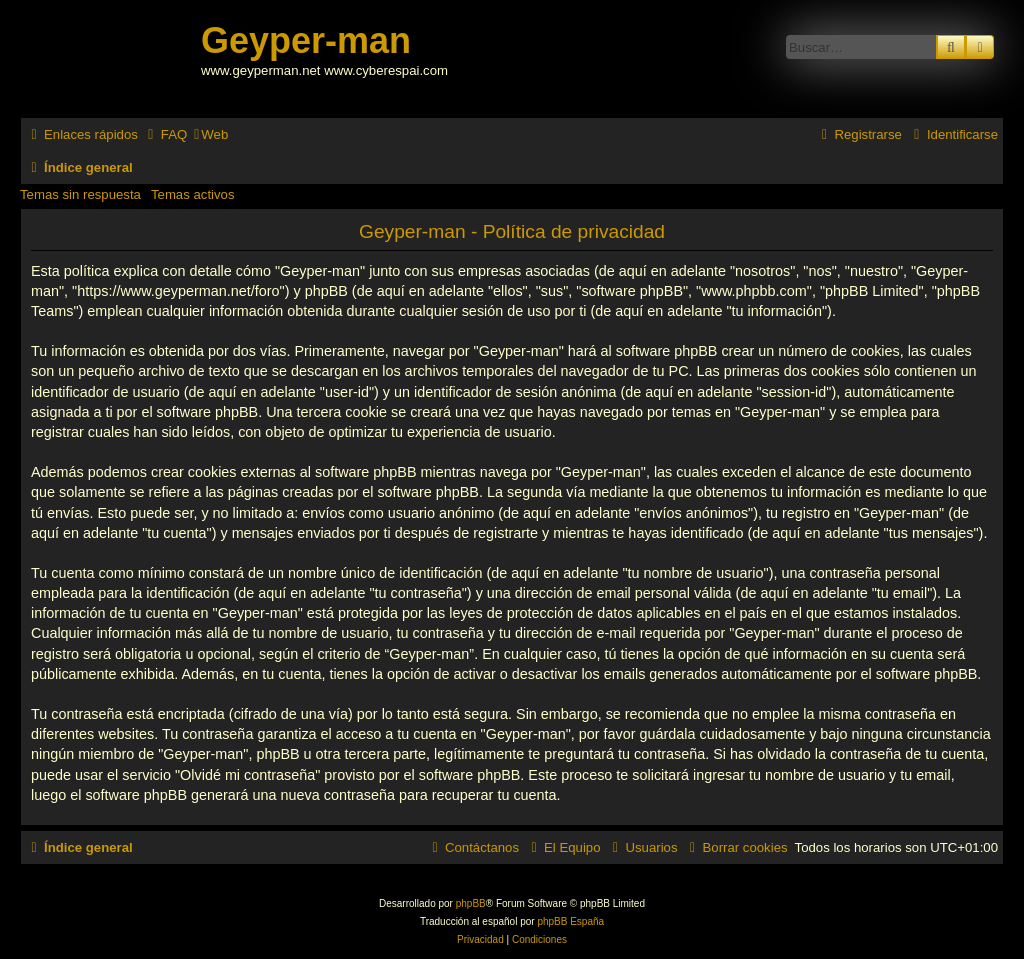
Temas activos (193, 194)
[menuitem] (165, 134)
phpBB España (570, 921)
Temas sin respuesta (80, 194)
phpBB (471, 903)
